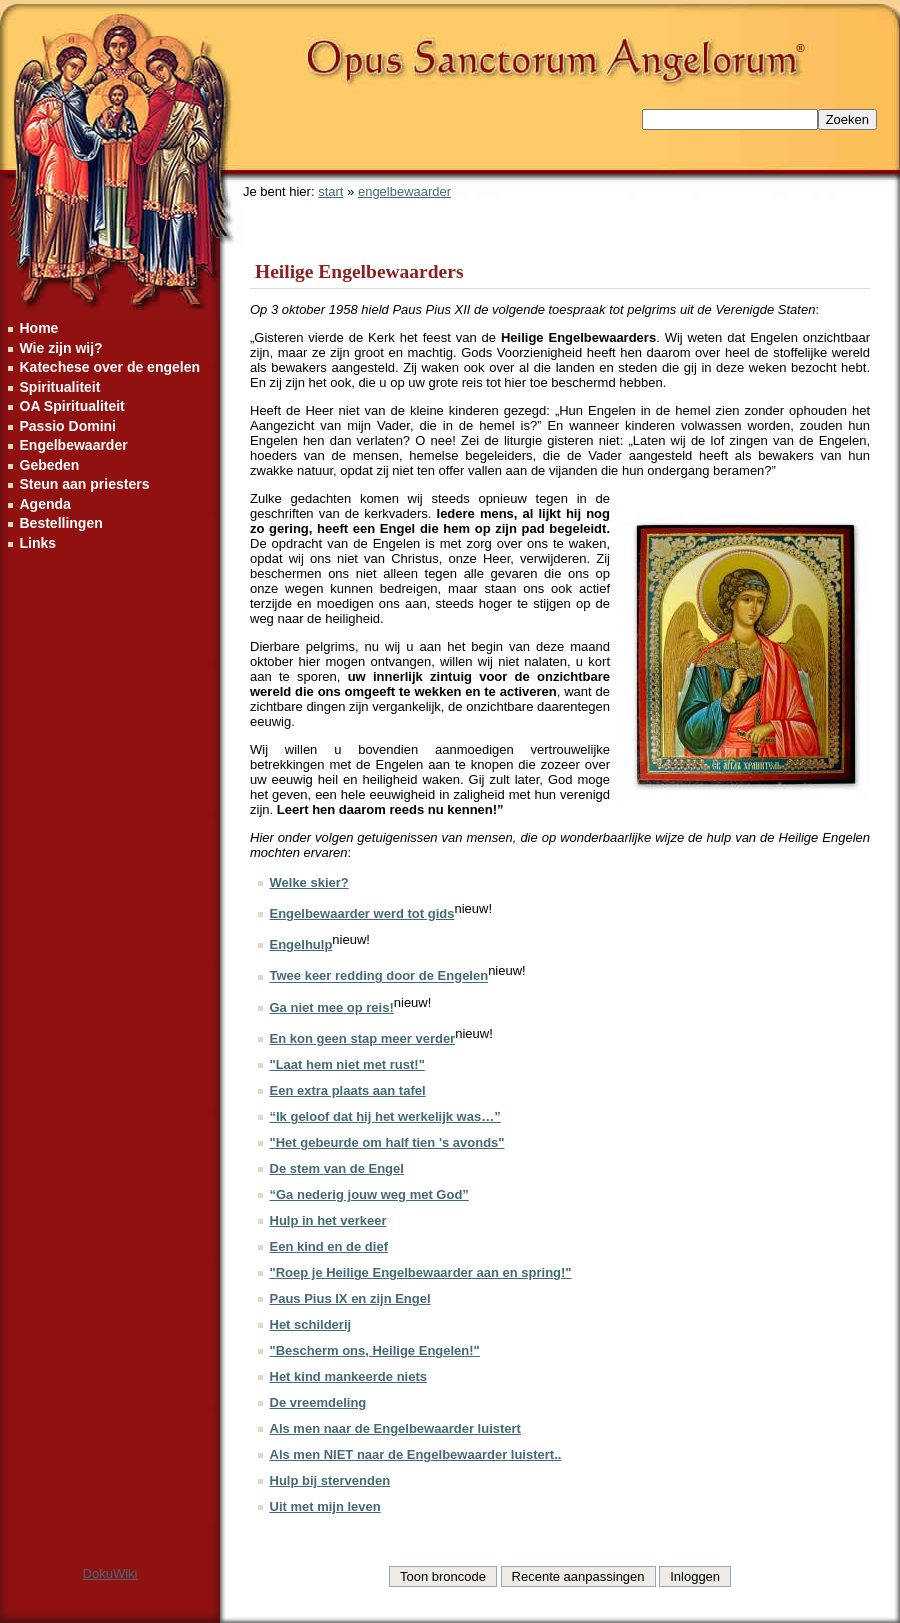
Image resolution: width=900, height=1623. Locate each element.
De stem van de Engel (337, 1168)
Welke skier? (309, 882)
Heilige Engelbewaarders (359, 271)
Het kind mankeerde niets (349, 1376)
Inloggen (695, 1576)
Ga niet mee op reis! (332, 1007)
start (330, 191)
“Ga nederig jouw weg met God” (369, 1194)
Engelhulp (301, 944)
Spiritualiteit (60, 387)
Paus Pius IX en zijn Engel (350, 1298)
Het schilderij (311, 1324)
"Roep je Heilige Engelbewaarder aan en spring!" (421, 1272)
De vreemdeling (318, 1402)
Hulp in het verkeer (328, 1220)
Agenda (45, 504)
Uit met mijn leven (325, 1506)
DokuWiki (110, 1573)
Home (39, 328)
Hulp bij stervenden (330, 1480)
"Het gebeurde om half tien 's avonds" (387, 1142)
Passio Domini (68, 426)
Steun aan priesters (85, 484)
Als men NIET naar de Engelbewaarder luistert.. (416, 1454)
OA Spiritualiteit (72, 406)
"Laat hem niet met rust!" (347, 1064)
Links (38, 543)
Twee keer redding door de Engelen (379, 976)
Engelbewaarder (74, 445)
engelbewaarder (404, 191)
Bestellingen (61, 523)
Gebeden (50, 465)
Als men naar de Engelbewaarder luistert (395, 1428)
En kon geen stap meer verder (363, 1038)
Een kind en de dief (329, 1246)
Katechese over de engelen (110, 367)
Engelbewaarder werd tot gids (362, 913)
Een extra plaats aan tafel (348, 1090)
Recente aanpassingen (578, 1576)
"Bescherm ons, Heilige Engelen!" (375, 1350)
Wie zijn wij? (61, 348)
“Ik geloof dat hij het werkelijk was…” (385, 1116)
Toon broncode (443, 1576)
